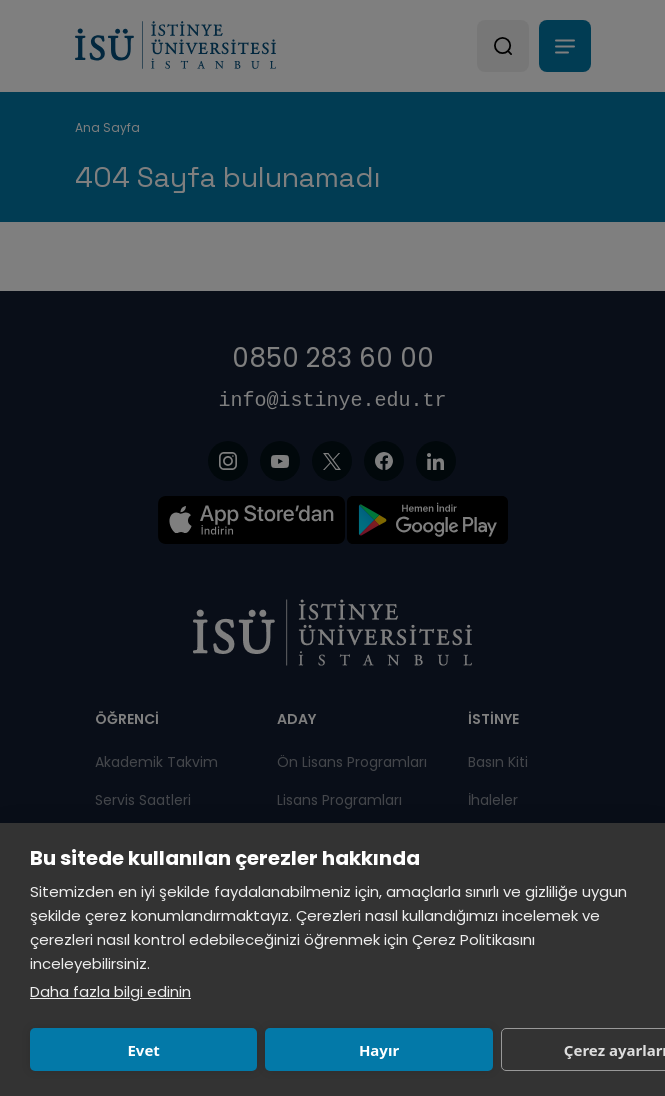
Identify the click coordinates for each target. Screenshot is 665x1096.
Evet (143, 1050)
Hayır (379, 1050)
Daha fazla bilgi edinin (110, 991)
